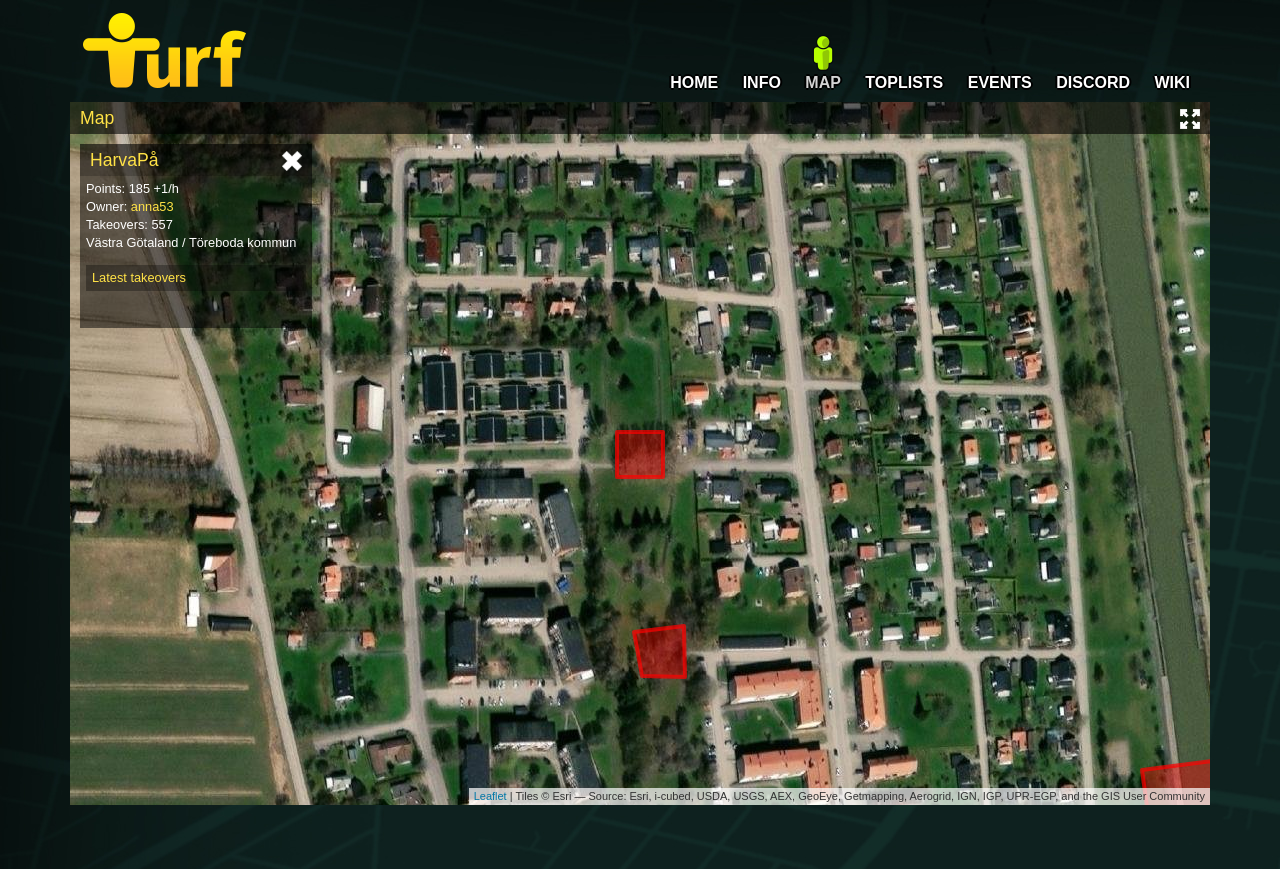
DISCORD (1093, 82)
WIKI (1172, 82)
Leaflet (490, 796)
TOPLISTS (904, 82)
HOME (694, 82)
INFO (762, 82)
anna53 (152, 206)
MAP (823, 82)
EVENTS (1000, 82)
